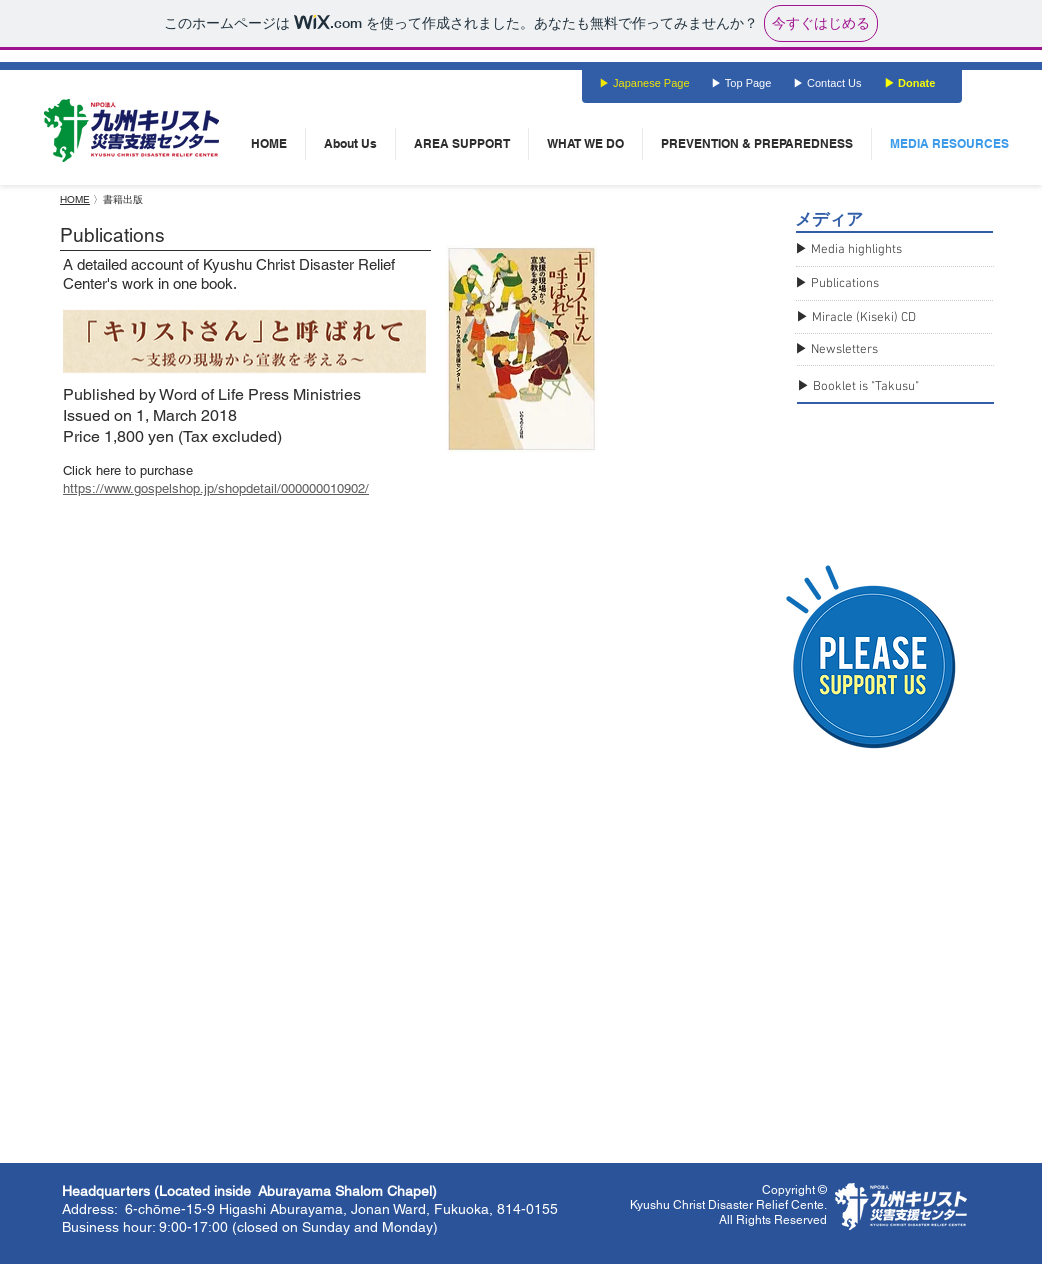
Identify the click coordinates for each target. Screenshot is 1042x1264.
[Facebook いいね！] (492, 98)
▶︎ (803, 284)
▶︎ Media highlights (848, 250)
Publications (845, 284)
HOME (75, 199)
